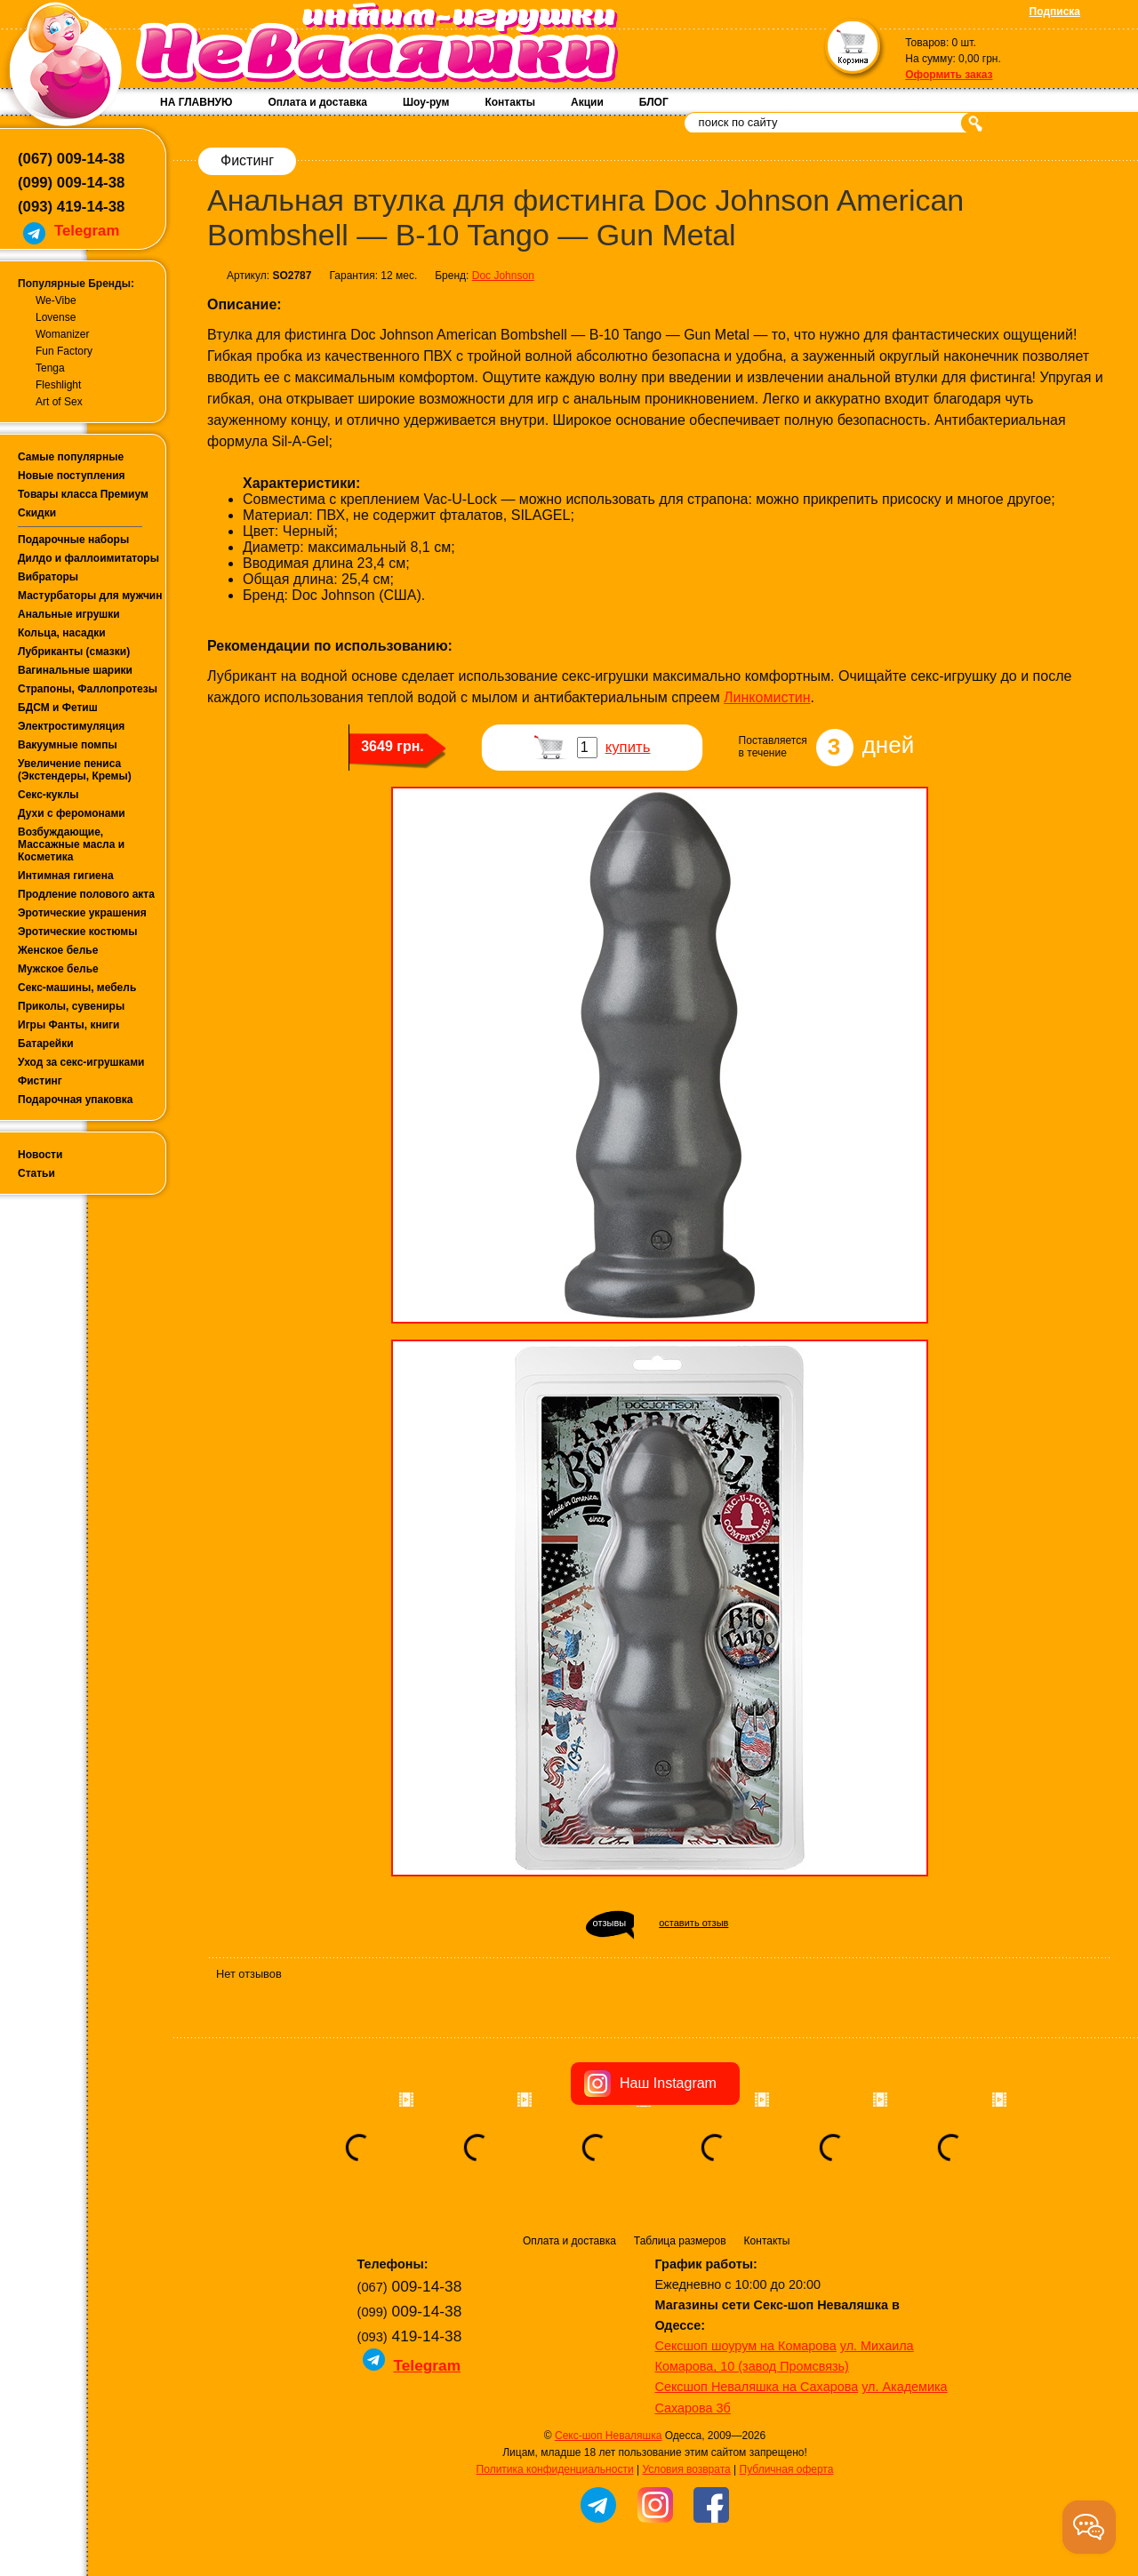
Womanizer (62, 334)
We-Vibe (56, 300)
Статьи (36, 1173)
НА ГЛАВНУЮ (196, 102)
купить (628, 747)
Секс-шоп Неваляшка (608, 2435)
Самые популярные (71, 457)
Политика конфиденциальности (555, 2469)
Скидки (37, 513)
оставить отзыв (693, 1922)
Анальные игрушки (69, 614)
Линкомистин (767, 697)
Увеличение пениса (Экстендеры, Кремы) (75, 769)
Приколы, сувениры (71, 1006)
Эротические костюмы (77, 931)
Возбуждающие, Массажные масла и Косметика (71, 844)
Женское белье (58, 950)
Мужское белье (58, 969)
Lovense (56, 317)
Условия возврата (686, 2469)
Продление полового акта (86, 894)
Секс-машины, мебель (77, 987)
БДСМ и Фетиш (58, 707)
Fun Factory (64, 351)
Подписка (1055, 11)
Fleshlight (58, 385)
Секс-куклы (48, 794)
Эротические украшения (82, 913)
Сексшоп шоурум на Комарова (746, 2346)
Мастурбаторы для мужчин (90, 595)
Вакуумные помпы (67, 745)
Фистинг (40, 1081)
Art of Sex (59, 402)
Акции (587, 102)
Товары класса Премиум (83, 494)
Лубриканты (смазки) (74, 651)
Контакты (510, 102)
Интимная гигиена (66, 875)
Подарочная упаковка (75, 1099)
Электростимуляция (71, 726)
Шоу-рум (426, 102)
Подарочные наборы (73, 539)
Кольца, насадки (62, 633)
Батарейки (46, 1043)
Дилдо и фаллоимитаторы (88, 558)
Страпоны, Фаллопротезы (87, 689)
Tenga (50, 368)
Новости (40, 1154)
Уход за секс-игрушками (81, 1062)
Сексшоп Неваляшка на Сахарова (757, 2387)
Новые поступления (71, 475)
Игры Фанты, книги (69, 1025)
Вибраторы (48, 577)
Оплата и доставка (317, 102)
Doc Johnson (503, 275)
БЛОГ (654, 102)
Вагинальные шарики (75, 670)
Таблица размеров (680, 2241)
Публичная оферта (787, 2469)
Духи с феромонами (71, 813)
